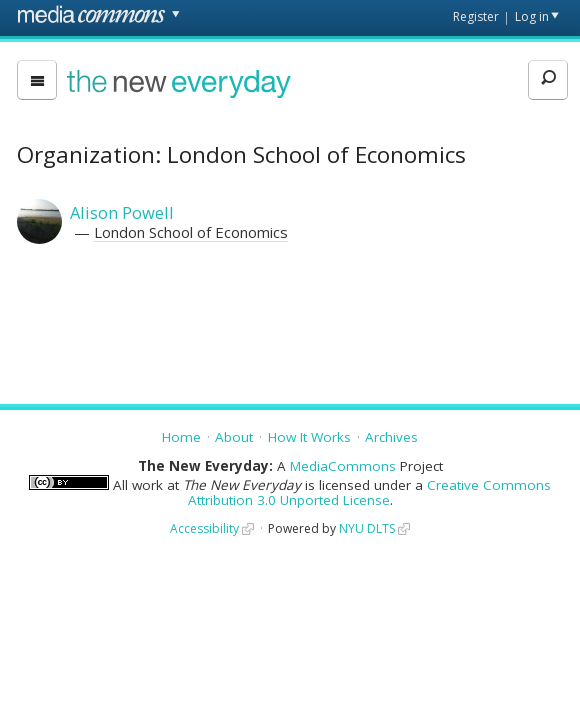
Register (476, 16)
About (234, 437)
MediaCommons (343, 466)
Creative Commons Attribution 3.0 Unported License (370, 493)
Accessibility (204, 528)
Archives (391, 437)
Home (181, 437)
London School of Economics (191, 232)
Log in (532, 16)
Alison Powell (122, 212)
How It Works (309, 437)
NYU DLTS (367, 528)
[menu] (37, 80)
